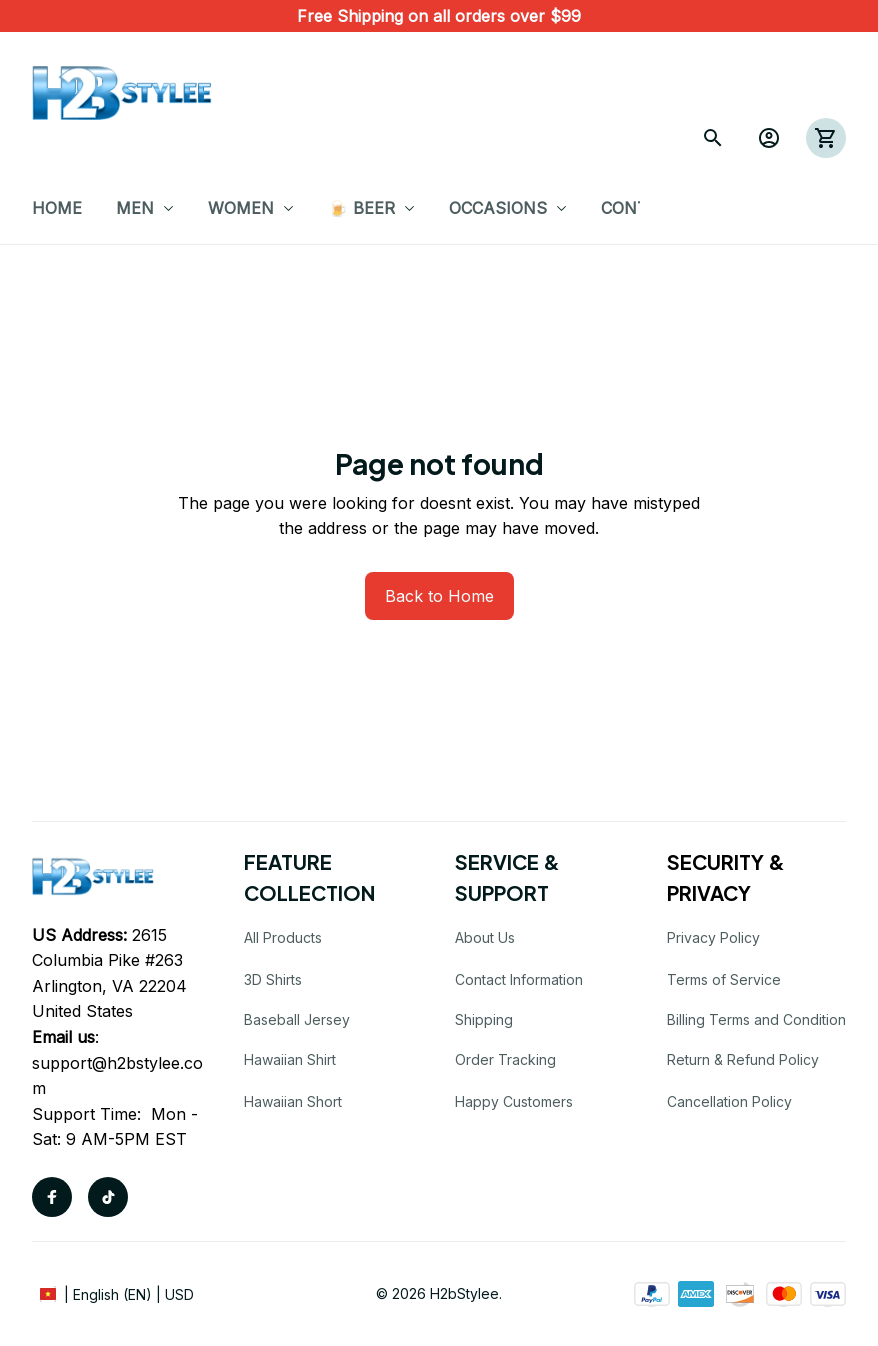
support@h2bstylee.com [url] (117, 1076)
